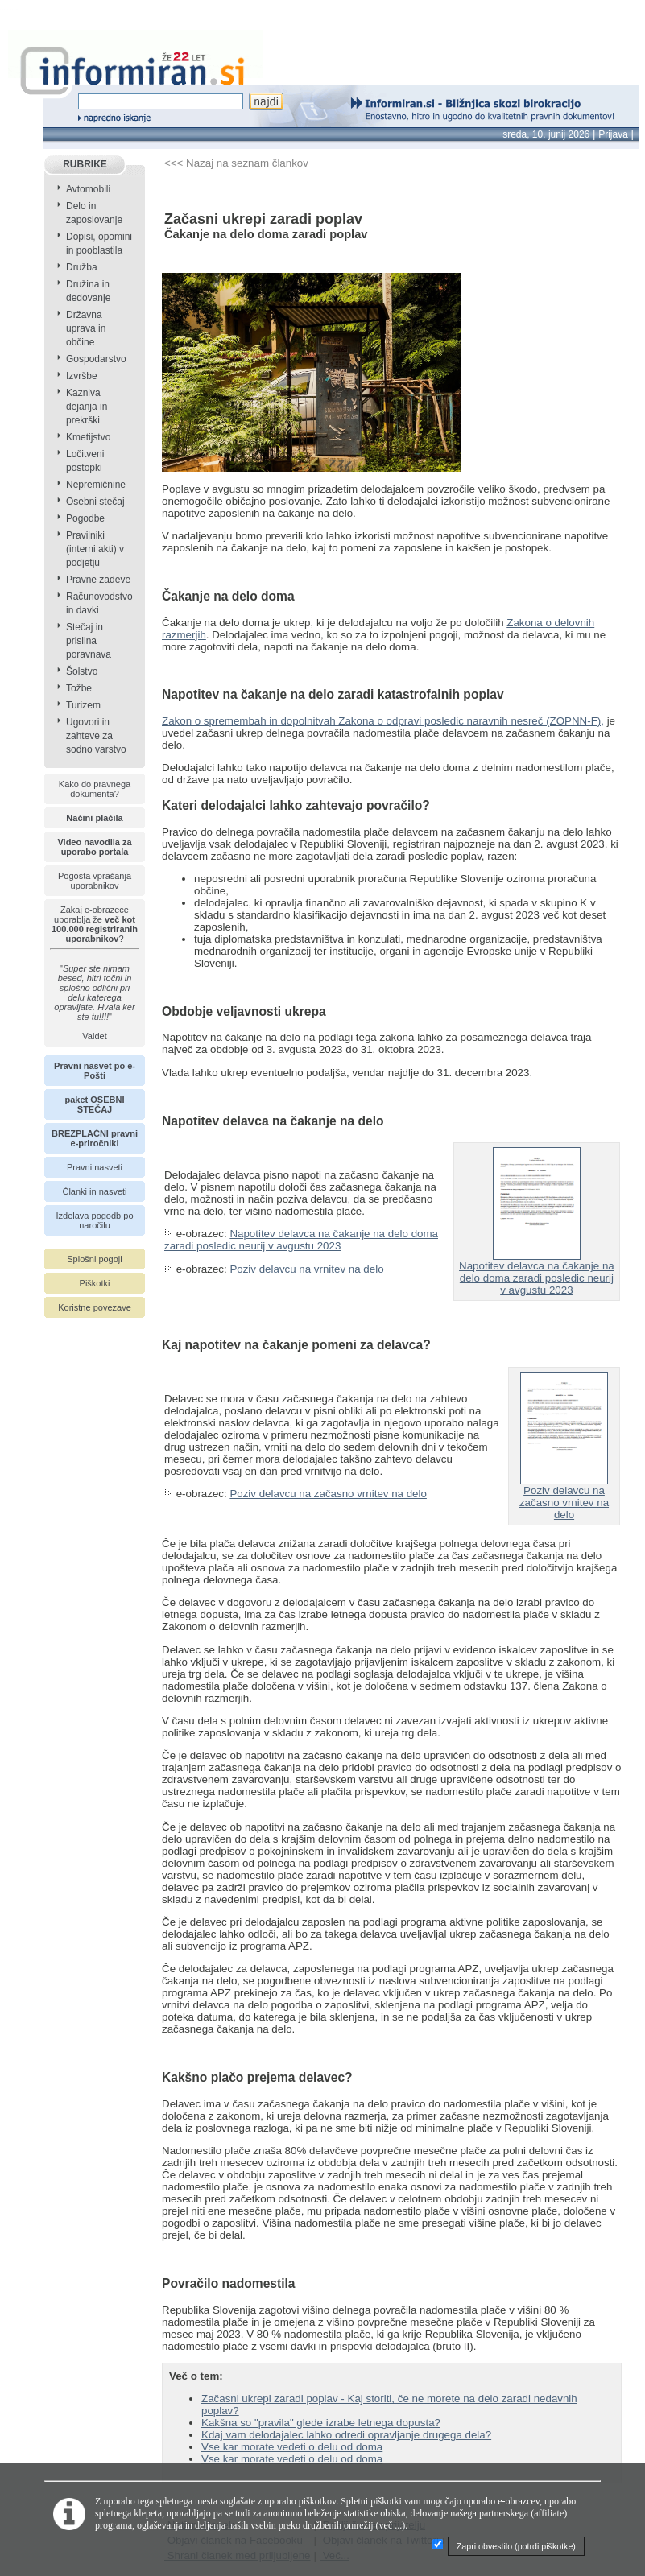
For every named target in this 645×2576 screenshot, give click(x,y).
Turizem (83, 705)
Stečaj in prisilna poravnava (88, 640)
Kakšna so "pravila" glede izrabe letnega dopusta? (320, 2423)
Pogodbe (85, 518)
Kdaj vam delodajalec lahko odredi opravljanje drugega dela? (346, 2435)
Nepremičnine (96, 484)
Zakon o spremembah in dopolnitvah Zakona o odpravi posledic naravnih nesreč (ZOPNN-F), (383, 721)
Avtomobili (88, 189)
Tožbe (79, 688)
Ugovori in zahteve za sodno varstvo (96, 735)
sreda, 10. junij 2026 (545, 134)
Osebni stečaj (95, 501)
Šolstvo (81, 671)
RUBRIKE (85, 164)
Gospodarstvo (96, 359)
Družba (81, 267)
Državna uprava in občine (85, 328)
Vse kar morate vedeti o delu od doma (291, 2447)
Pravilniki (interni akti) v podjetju (95, 549)
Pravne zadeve (98, 579)
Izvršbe (81, 376)
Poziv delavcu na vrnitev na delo (306, 1269)
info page (22, 9)
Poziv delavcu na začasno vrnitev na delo (328, 1494)
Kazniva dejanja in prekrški (86, 406)
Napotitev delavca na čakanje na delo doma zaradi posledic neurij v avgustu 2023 (301, 1240)
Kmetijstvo (88, 437)
